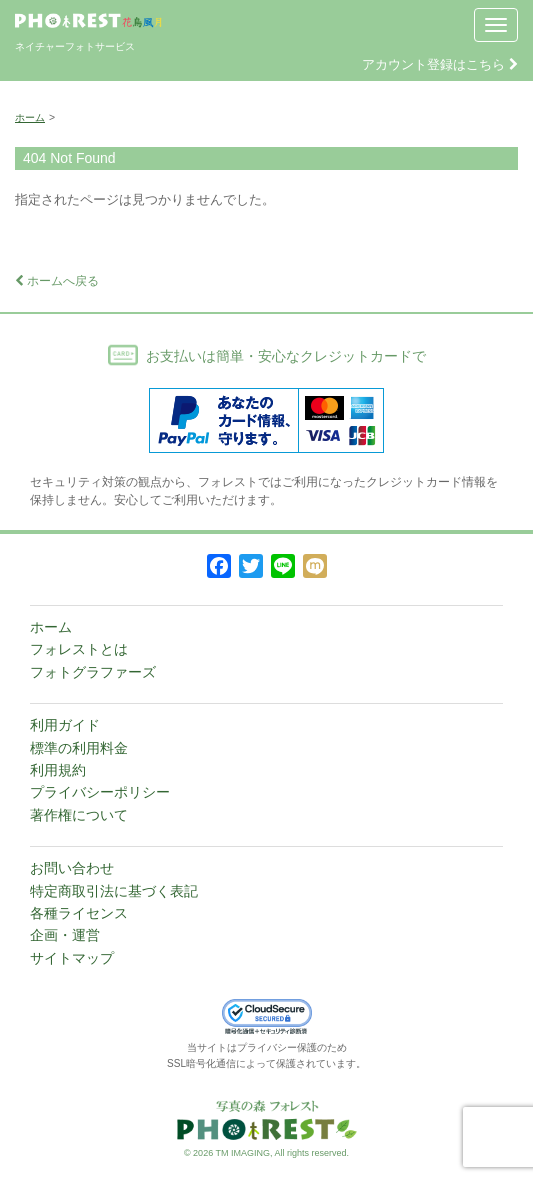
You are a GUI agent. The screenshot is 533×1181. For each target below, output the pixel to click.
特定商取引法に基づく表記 (114, 891)
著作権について (79, 815)
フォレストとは (79, 649)
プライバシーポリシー (100, 792)
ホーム (30, 117)
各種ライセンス (79, 913)
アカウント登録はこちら (440, 64)
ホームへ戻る (57, 281)
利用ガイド (65, 725)
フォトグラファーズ (93, 672)
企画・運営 (65, 935)
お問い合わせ (72, 868)
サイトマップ (72, 958)
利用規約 (58, 770)
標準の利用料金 (79, 748)
